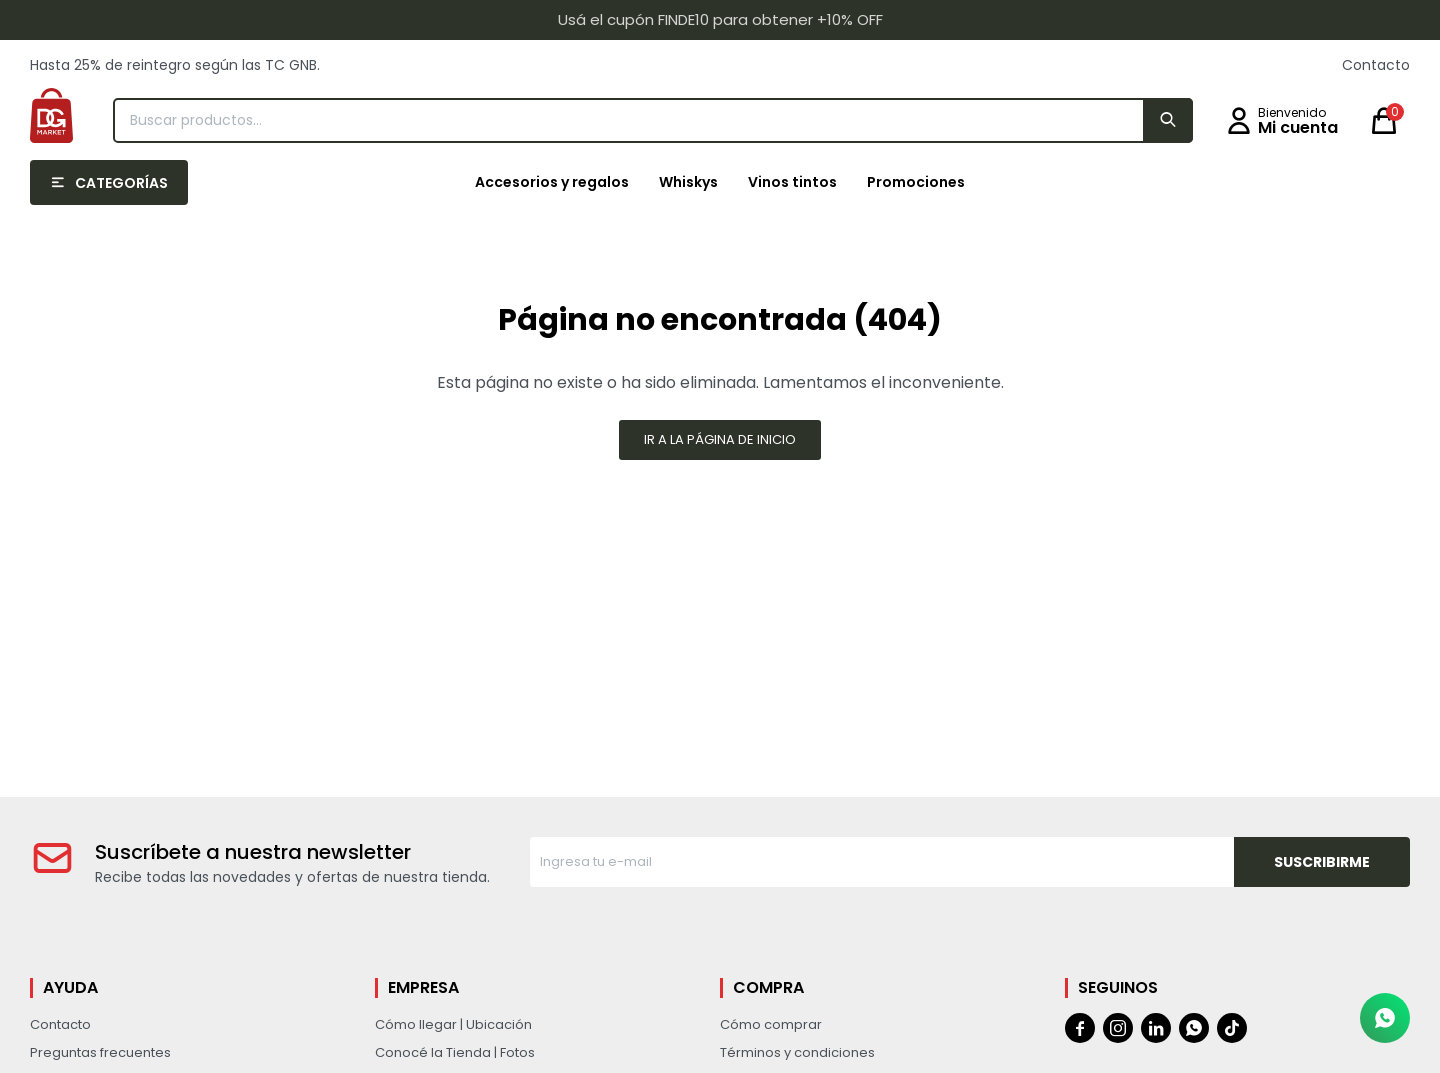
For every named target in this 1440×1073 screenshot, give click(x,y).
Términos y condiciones (797, 1052)
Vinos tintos (792, 182)
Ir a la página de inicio (720, 439)
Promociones (916, 182)
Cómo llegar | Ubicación (453, 1024)
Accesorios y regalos (552, 182)
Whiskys (688, 182)
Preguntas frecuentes (100, 1052)
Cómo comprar (771, 1024)
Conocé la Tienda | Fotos (455, 1052)
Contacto (1376, 65)
